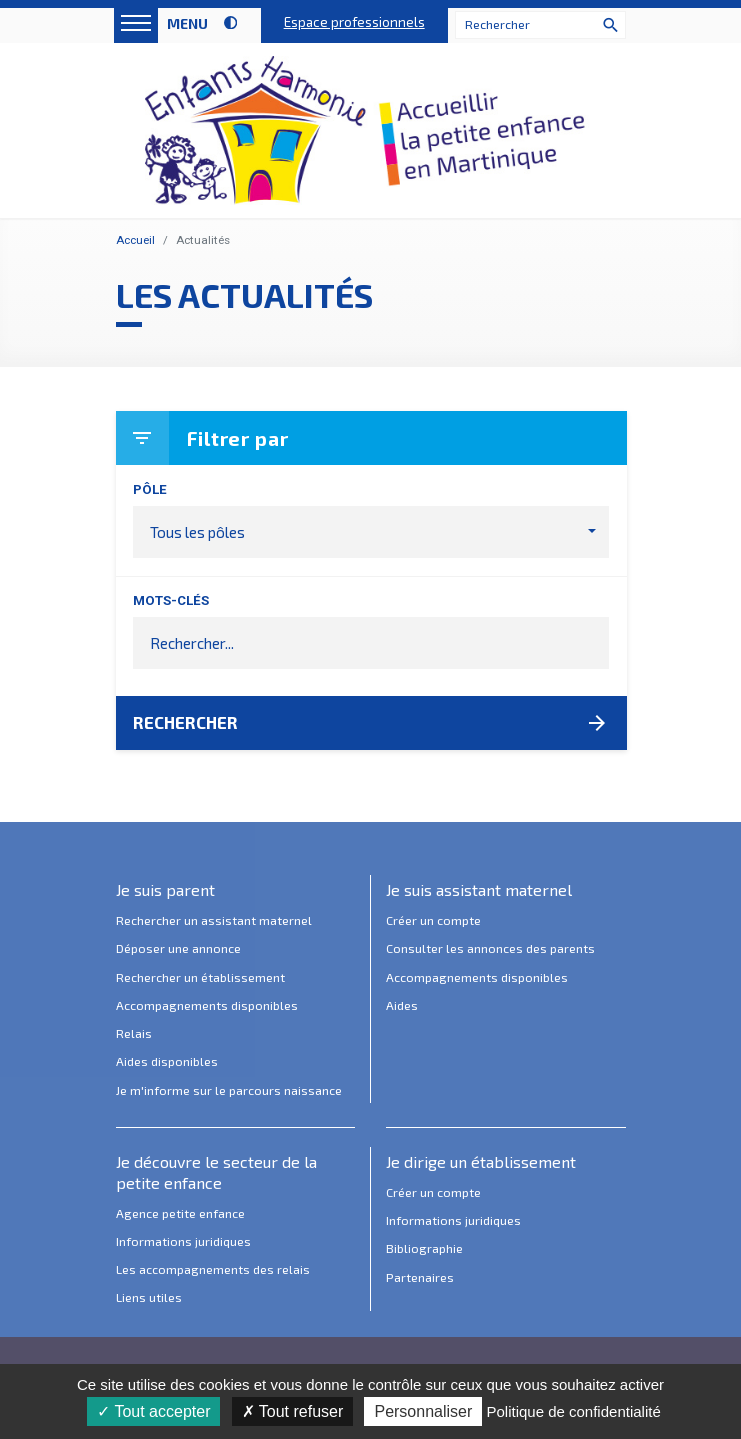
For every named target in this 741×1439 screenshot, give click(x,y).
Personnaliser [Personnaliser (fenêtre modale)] (423, 1411)
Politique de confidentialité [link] (573, 1411)
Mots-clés (171, 600)
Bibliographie (424, 1249)
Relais (134, 1034)
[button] (371, 532)
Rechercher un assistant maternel (214, 921)
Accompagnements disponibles (207, 1006)
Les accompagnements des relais (213, 1270)
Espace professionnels (354, 22)
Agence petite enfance (180, 1214)
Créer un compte (433, 921)
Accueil (135, 240)
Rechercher (371, 723)
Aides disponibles (167, 1062)
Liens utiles (149, 1298)
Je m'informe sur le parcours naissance (229, 1091)
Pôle (150, 489)
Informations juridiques (183, 1242)
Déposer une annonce (178, 949)
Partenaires (420, 1278)
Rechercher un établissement (200, 978)
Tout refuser (293, 1411)
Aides (402, 1006)
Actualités (203, 240)
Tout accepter (153, 1411)
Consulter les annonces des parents (490, 949)
